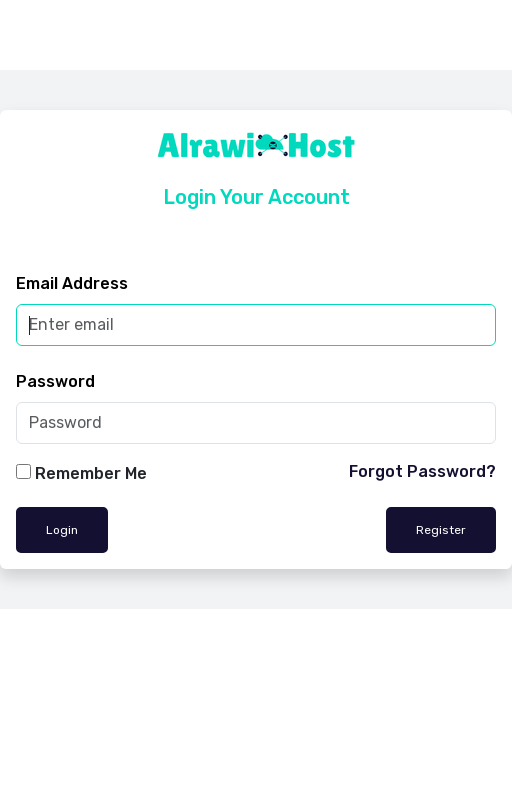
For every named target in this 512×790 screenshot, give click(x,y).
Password (55, 381)
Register (441, 530)
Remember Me (91, 473)
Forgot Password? (422, 471)
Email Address (72, 283)
